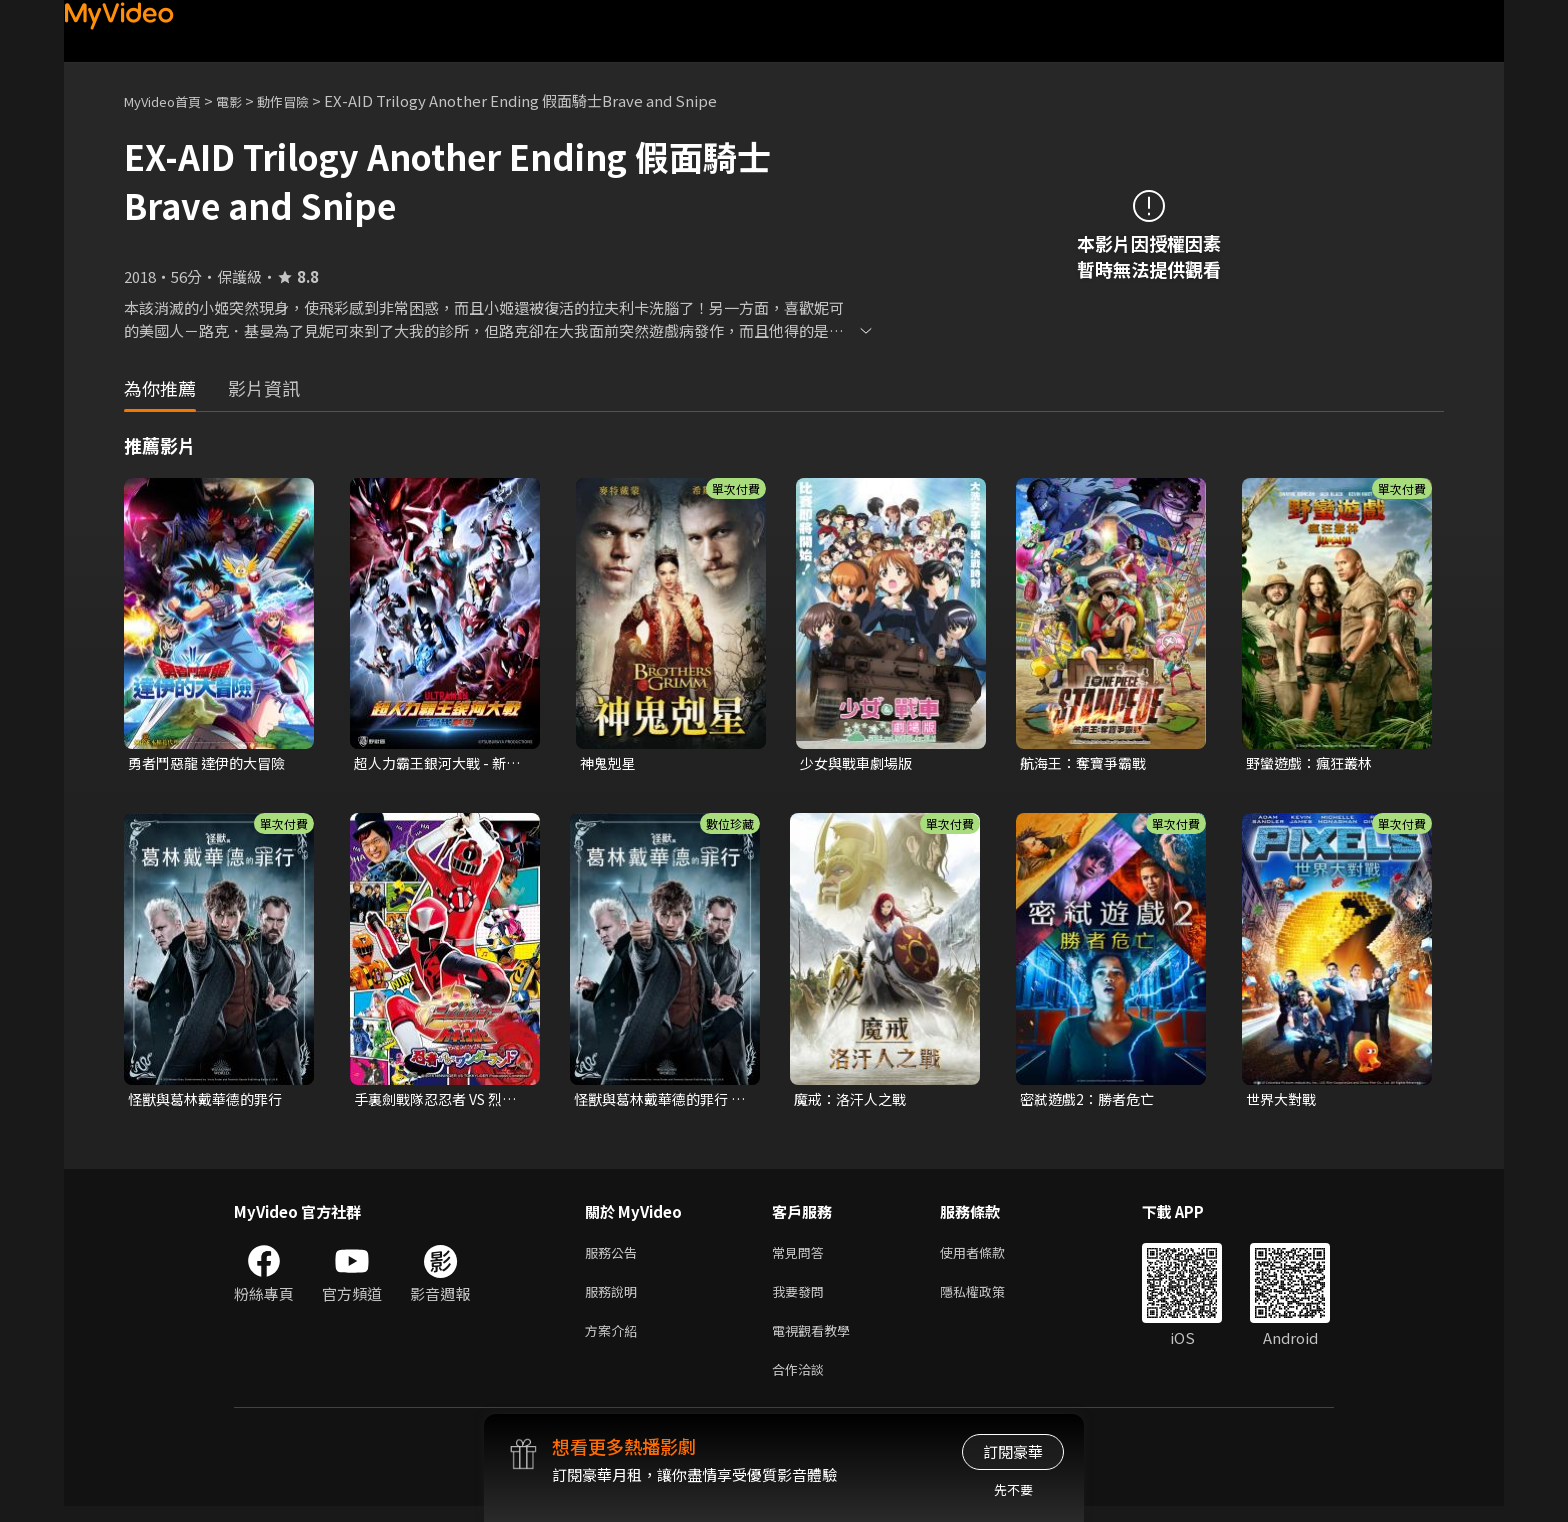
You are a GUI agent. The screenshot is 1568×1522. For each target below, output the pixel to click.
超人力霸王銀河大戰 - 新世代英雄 (435, 764)
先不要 (1013, 1489)
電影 (245, 100)
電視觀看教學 (817, 1341)
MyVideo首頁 (169, 100)
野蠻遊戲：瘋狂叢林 (1313, 763)
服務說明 (615, 1299)
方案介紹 (615, 1341)
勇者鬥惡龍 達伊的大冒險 (212, 763)
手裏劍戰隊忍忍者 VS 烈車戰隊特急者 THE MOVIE (441, 1102)
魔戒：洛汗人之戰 (854, 1101)
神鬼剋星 (610, 763)
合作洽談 (802, 1383)
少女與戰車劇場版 (860, 763)
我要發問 (802, 1299)
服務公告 (615, 1257)
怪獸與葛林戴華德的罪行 (210, 1101)
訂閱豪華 (1013, 1451)
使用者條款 (989, 1257)
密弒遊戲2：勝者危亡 (1091, 1101)
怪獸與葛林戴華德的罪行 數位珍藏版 (656, 1102)
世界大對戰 (1283, 1101)
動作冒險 (305, 100)
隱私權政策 (989, 1299)
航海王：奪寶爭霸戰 (1087, 763)
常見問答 (802, 1257)
